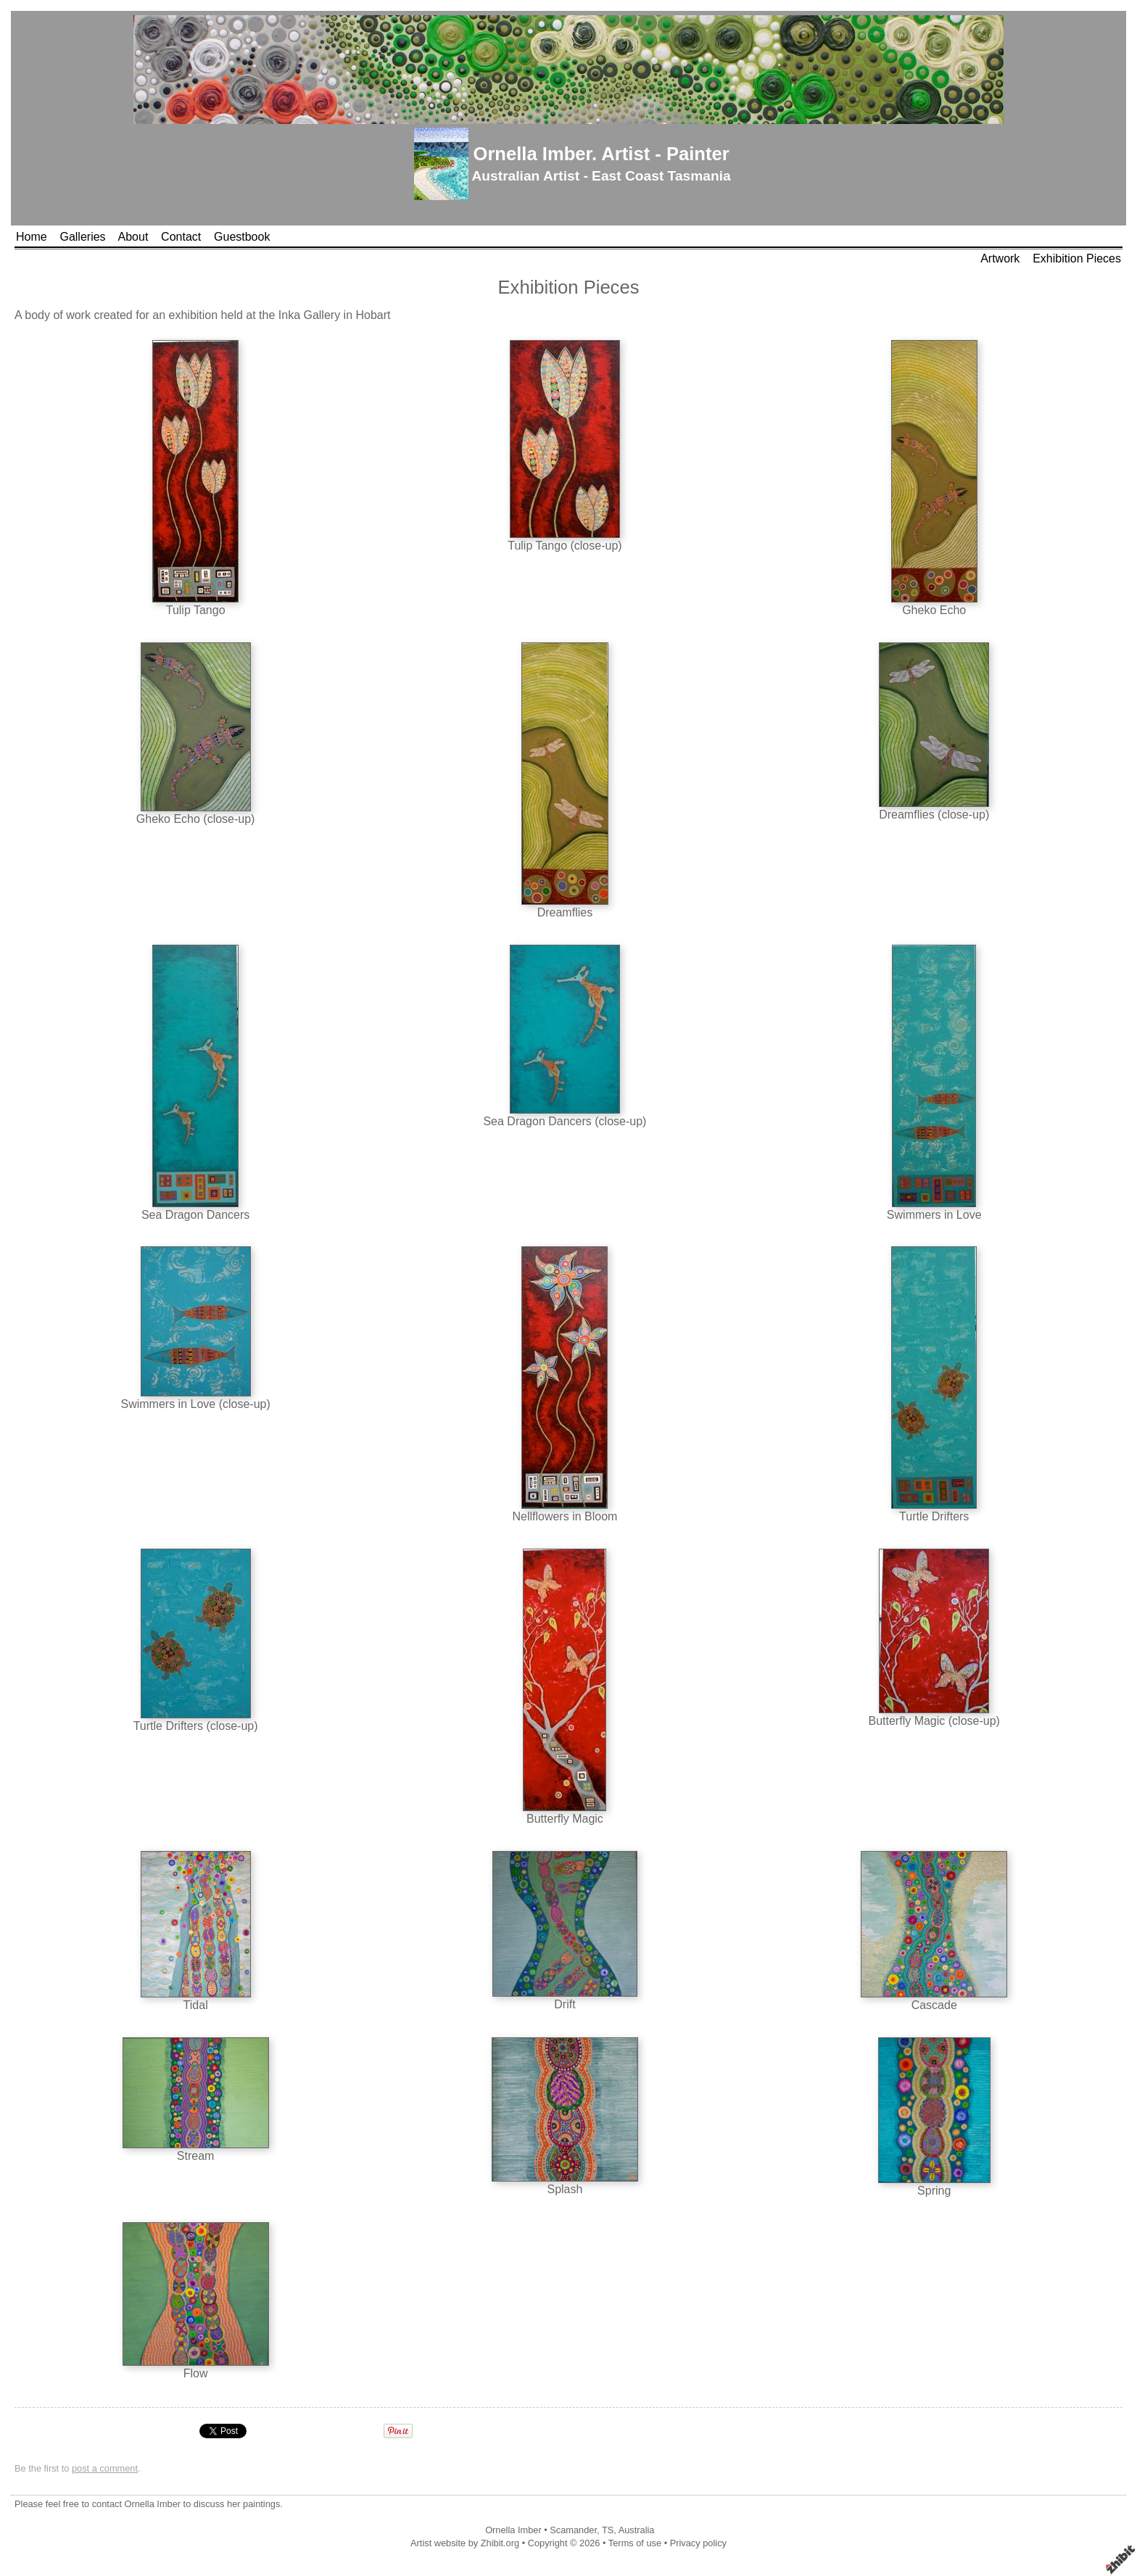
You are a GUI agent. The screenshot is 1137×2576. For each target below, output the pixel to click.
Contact (181, 237)
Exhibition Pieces (1077, 258)
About (133, 237)
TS (607, 2530)
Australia (637, 2530)
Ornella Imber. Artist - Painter (601, 154)
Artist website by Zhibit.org (464, 2543)
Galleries (82, 237)
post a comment (105, 2468)
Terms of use (634, 2543)
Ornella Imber (513, 2530)
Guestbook (242, 237)
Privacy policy (698, 2543)
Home (31, 237)
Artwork (1000, 258)
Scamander (573, 2530)
